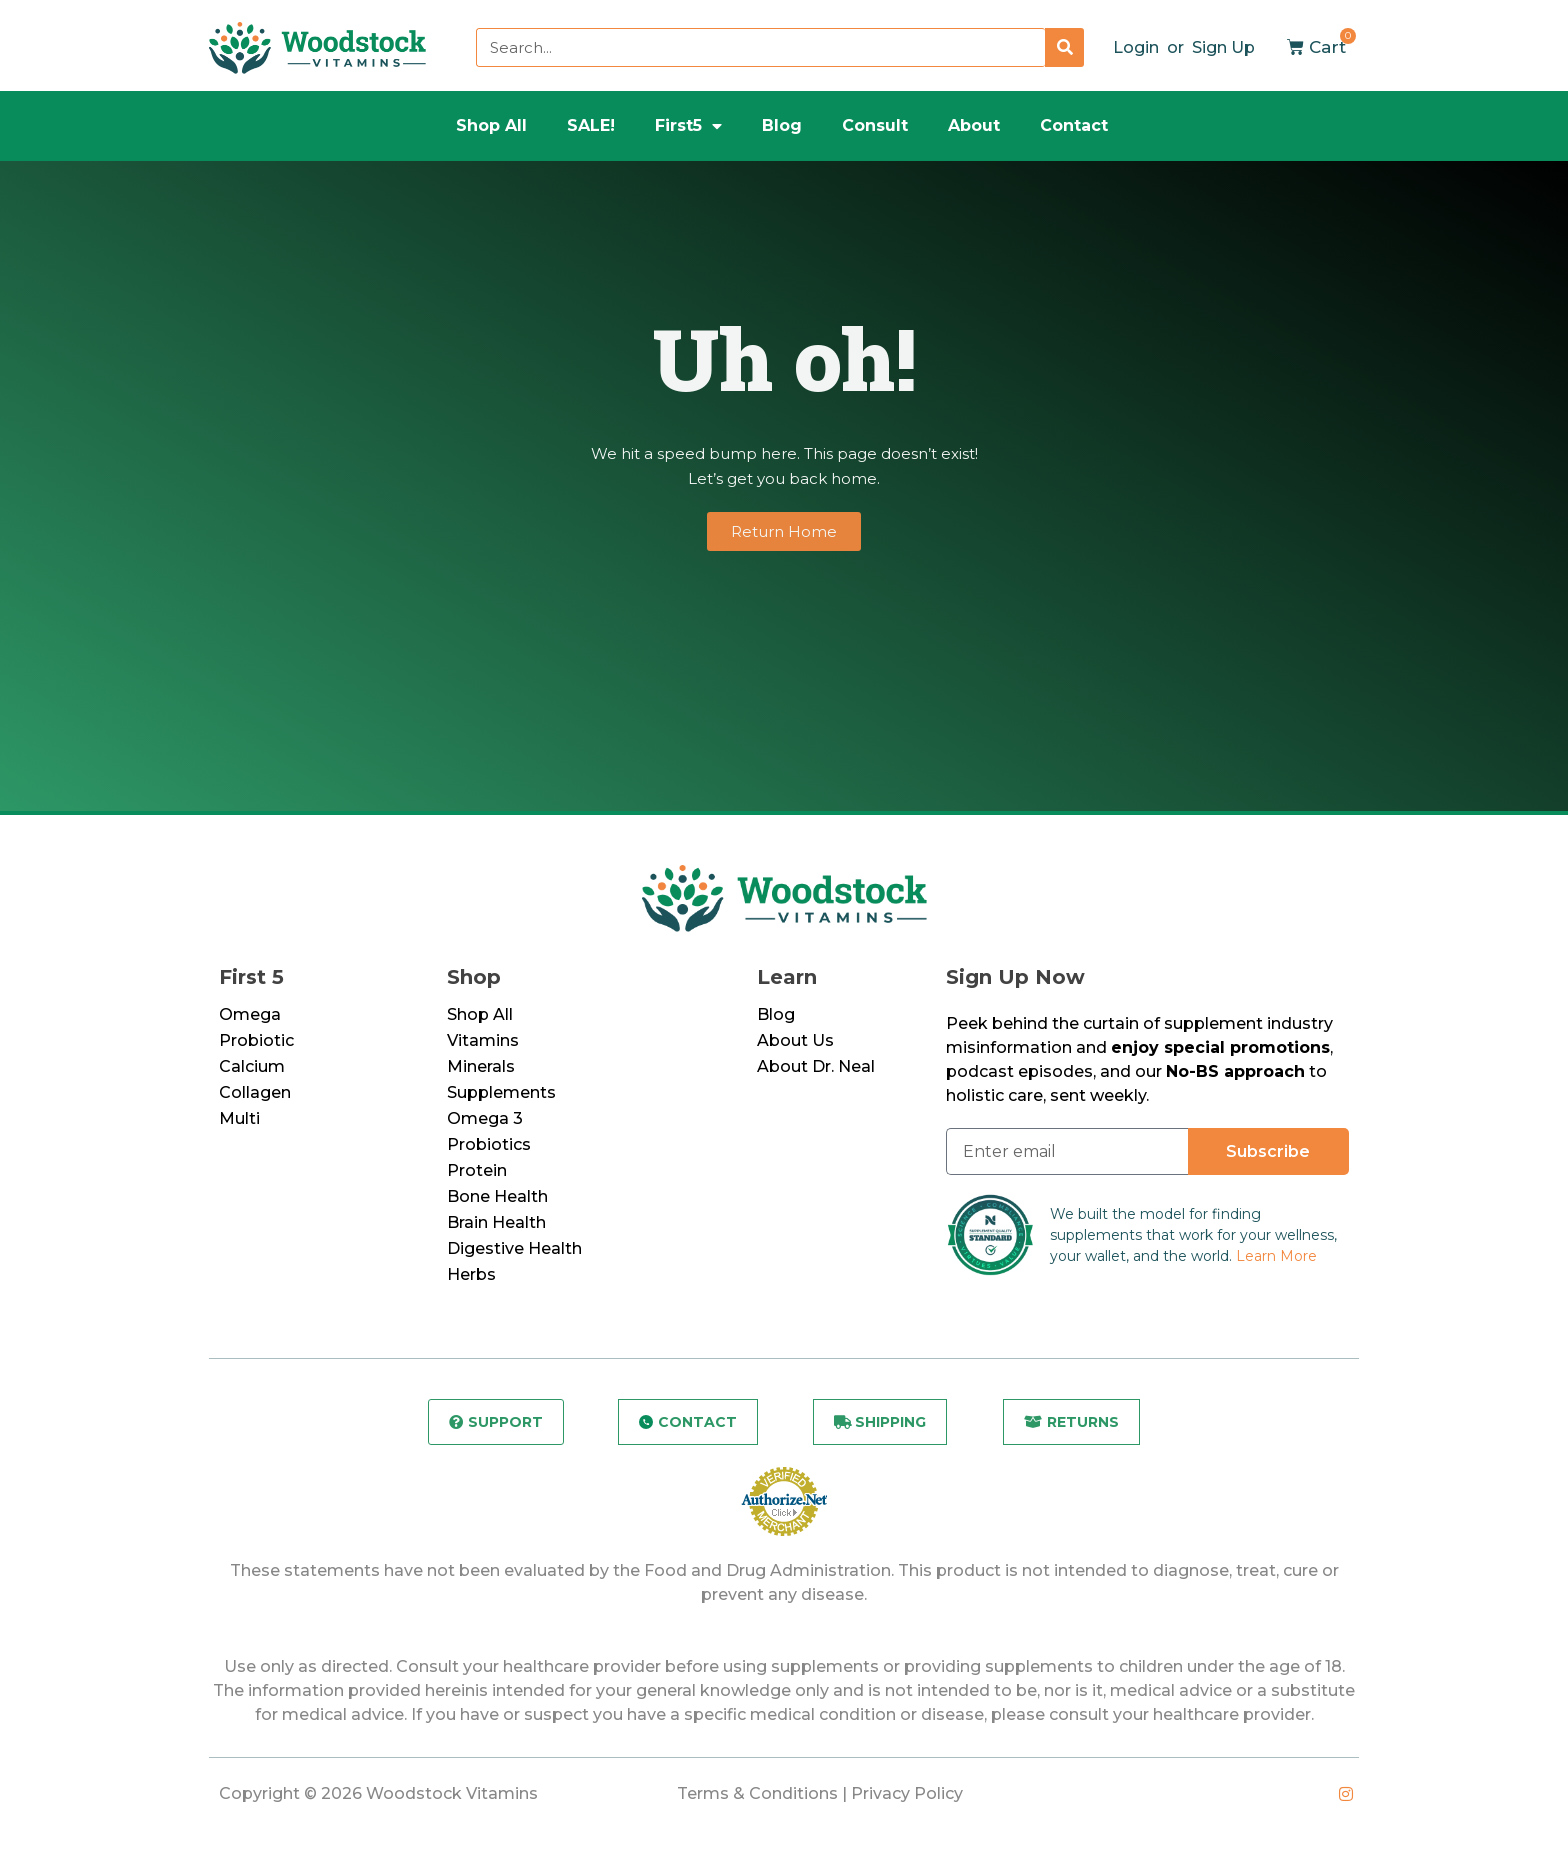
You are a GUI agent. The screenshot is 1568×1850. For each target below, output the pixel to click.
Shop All (491, 125)
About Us (795, 1040)
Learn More (1276, 1256)
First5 (688, 126)
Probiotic (256, 1040)
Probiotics (489, 1144)
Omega (250, 1014)
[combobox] (760, 47)
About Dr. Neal (816, 1066)
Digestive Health (514, 1248)
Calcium (252, 1066)
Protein (477, 1170)
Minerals (481, 1066)
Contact (1074, 125)
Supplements (501, 1092)
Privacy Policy (907, 1793)
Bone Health (497, 1196)
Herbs (471, 1274)
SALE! (591, 125)
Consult (875, 125)
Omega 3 (485, 1118)
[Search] (1064, 47)
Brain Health (496, 1222)
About (974, 125)
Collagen (255, 1092)
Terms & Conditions (757, 1793)
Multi (239, 1118)
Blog (782, 125)
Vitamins (483, 1040)
